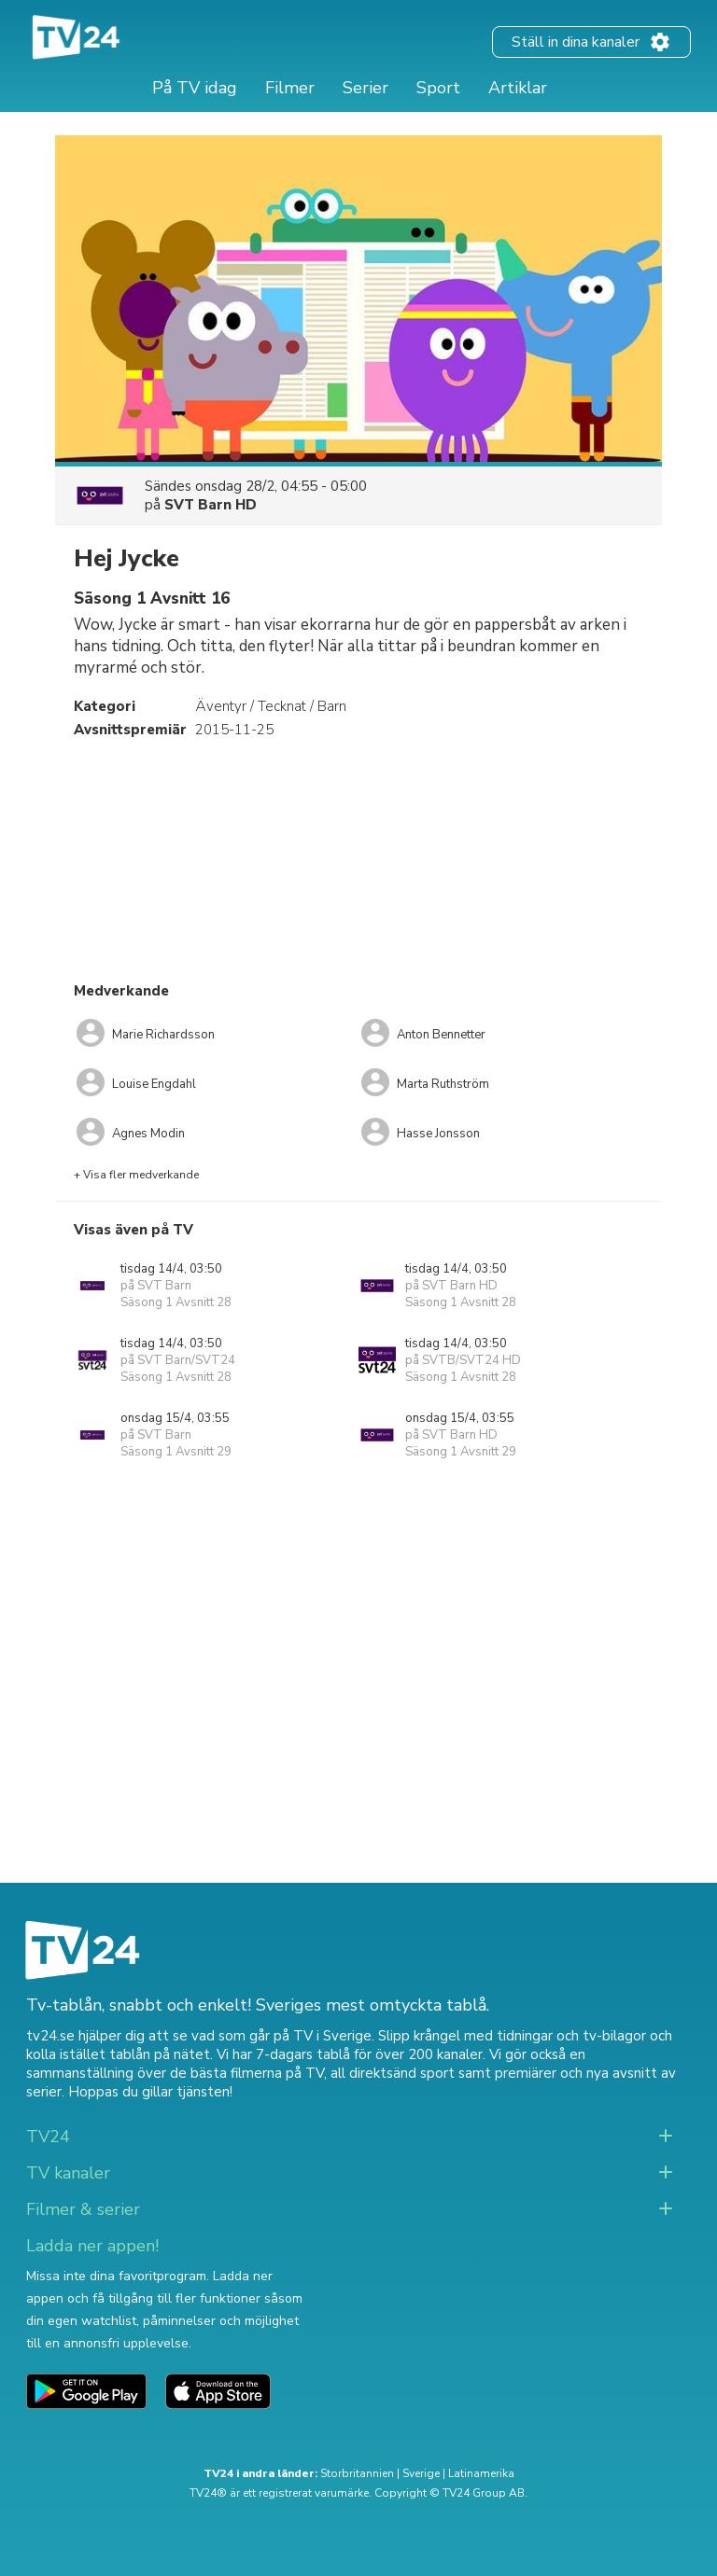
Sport (438, 88)
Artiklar (517, 88)
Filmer (290, 88)
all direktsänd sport (392, 2073)
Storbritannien (357, 2473)
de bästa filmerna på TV (247, 2073)
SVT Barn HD (210, 504)
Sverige (421, 2473)
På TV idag (194, 88)
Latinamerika (481, 2473)
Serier (365, 88)
